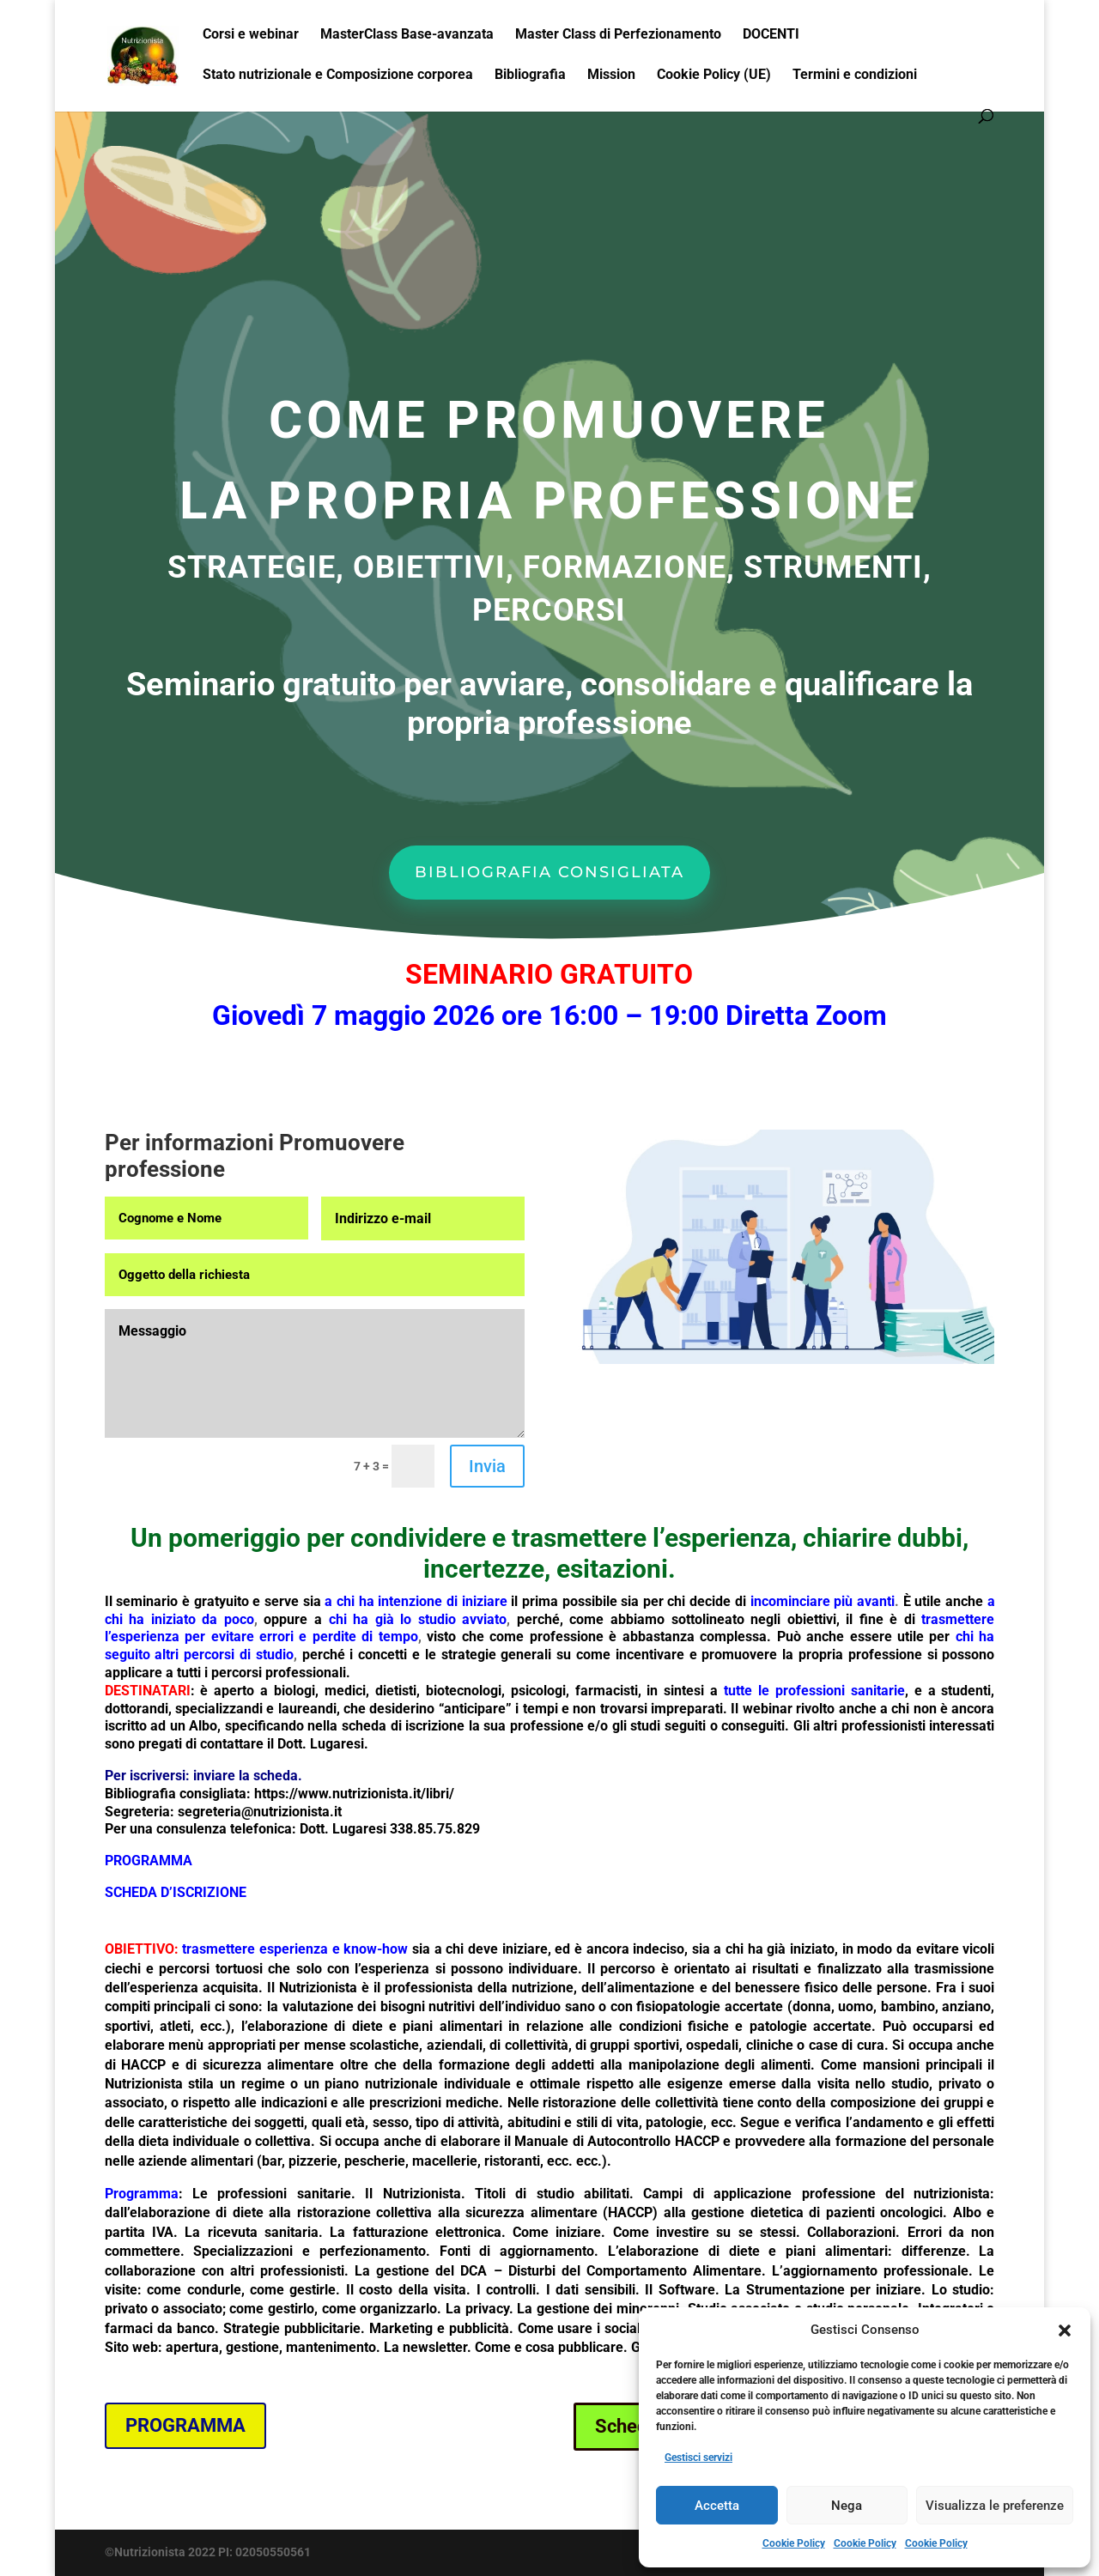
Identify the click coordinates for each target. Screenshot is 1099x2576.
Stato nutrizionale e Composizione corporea (338, 75)
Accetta (717, 2505)
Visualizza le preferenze (995, 2505)
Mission (611, 75)
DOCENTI (771, 35)
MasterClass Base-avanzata (407, 35)
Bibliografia (530, 75)
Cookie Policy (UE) (714, 75)
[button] (1064, 2330)
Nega (846, 2505)
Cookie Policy (793, 2543)
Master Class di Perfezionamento (618, 35)
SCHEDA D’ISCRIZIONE (175, 1892)
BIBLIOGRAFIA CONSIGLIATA (549, 872)
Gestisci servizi (698, 2458)
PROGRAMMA (185, 2425)
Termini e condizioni (854, 75)
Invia (487, 1466)
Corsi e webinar (251, 35)
